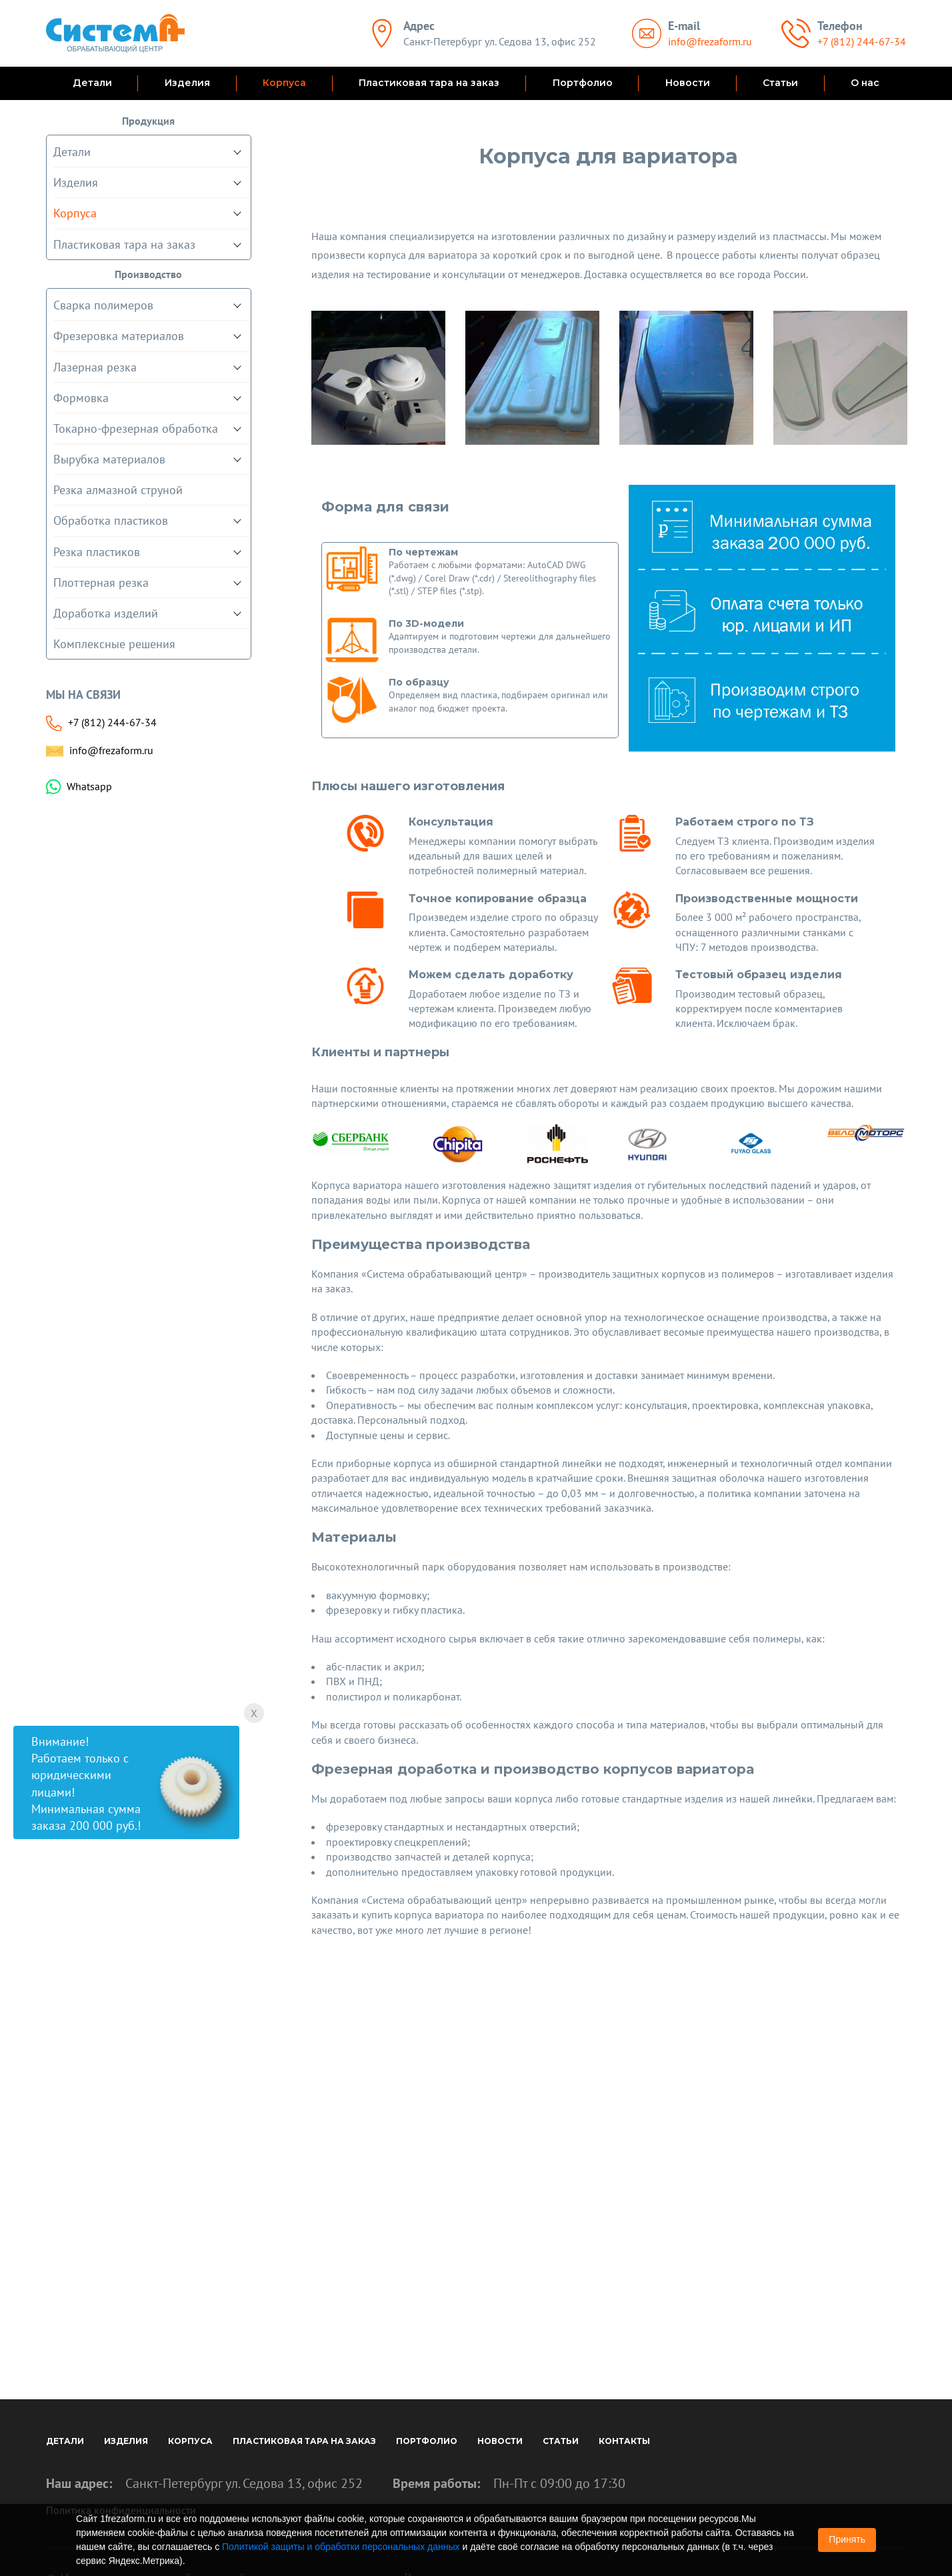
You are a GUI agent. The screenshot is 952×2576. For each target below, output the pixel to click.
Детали (92, 83)
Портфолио (583, 83)
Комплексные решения (114, 644)
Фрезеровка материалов (118, 335)
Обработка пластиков (110, 520)
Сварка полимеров (103, 305)
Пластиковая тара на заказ (429, 83)
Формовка (81, 397)
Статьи (780, 83)
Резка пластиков (96, 551)
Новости (687, 83)
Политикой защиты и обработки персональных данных (341, 2546)
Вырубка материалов (109, 459)
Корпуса (284, 83)
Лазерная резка (95, 367)
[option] (378, 378)
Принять (847, 2539)
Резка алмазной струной (118, 489)
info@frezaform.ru (710, 41)
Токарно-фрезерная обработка (135, 428)
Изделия (187, 83)
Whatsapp (89, 786)
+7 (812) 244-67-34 (861, 41)
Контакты (624, 2441)
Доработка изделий (105, 613)
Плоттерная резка (101, 582)
